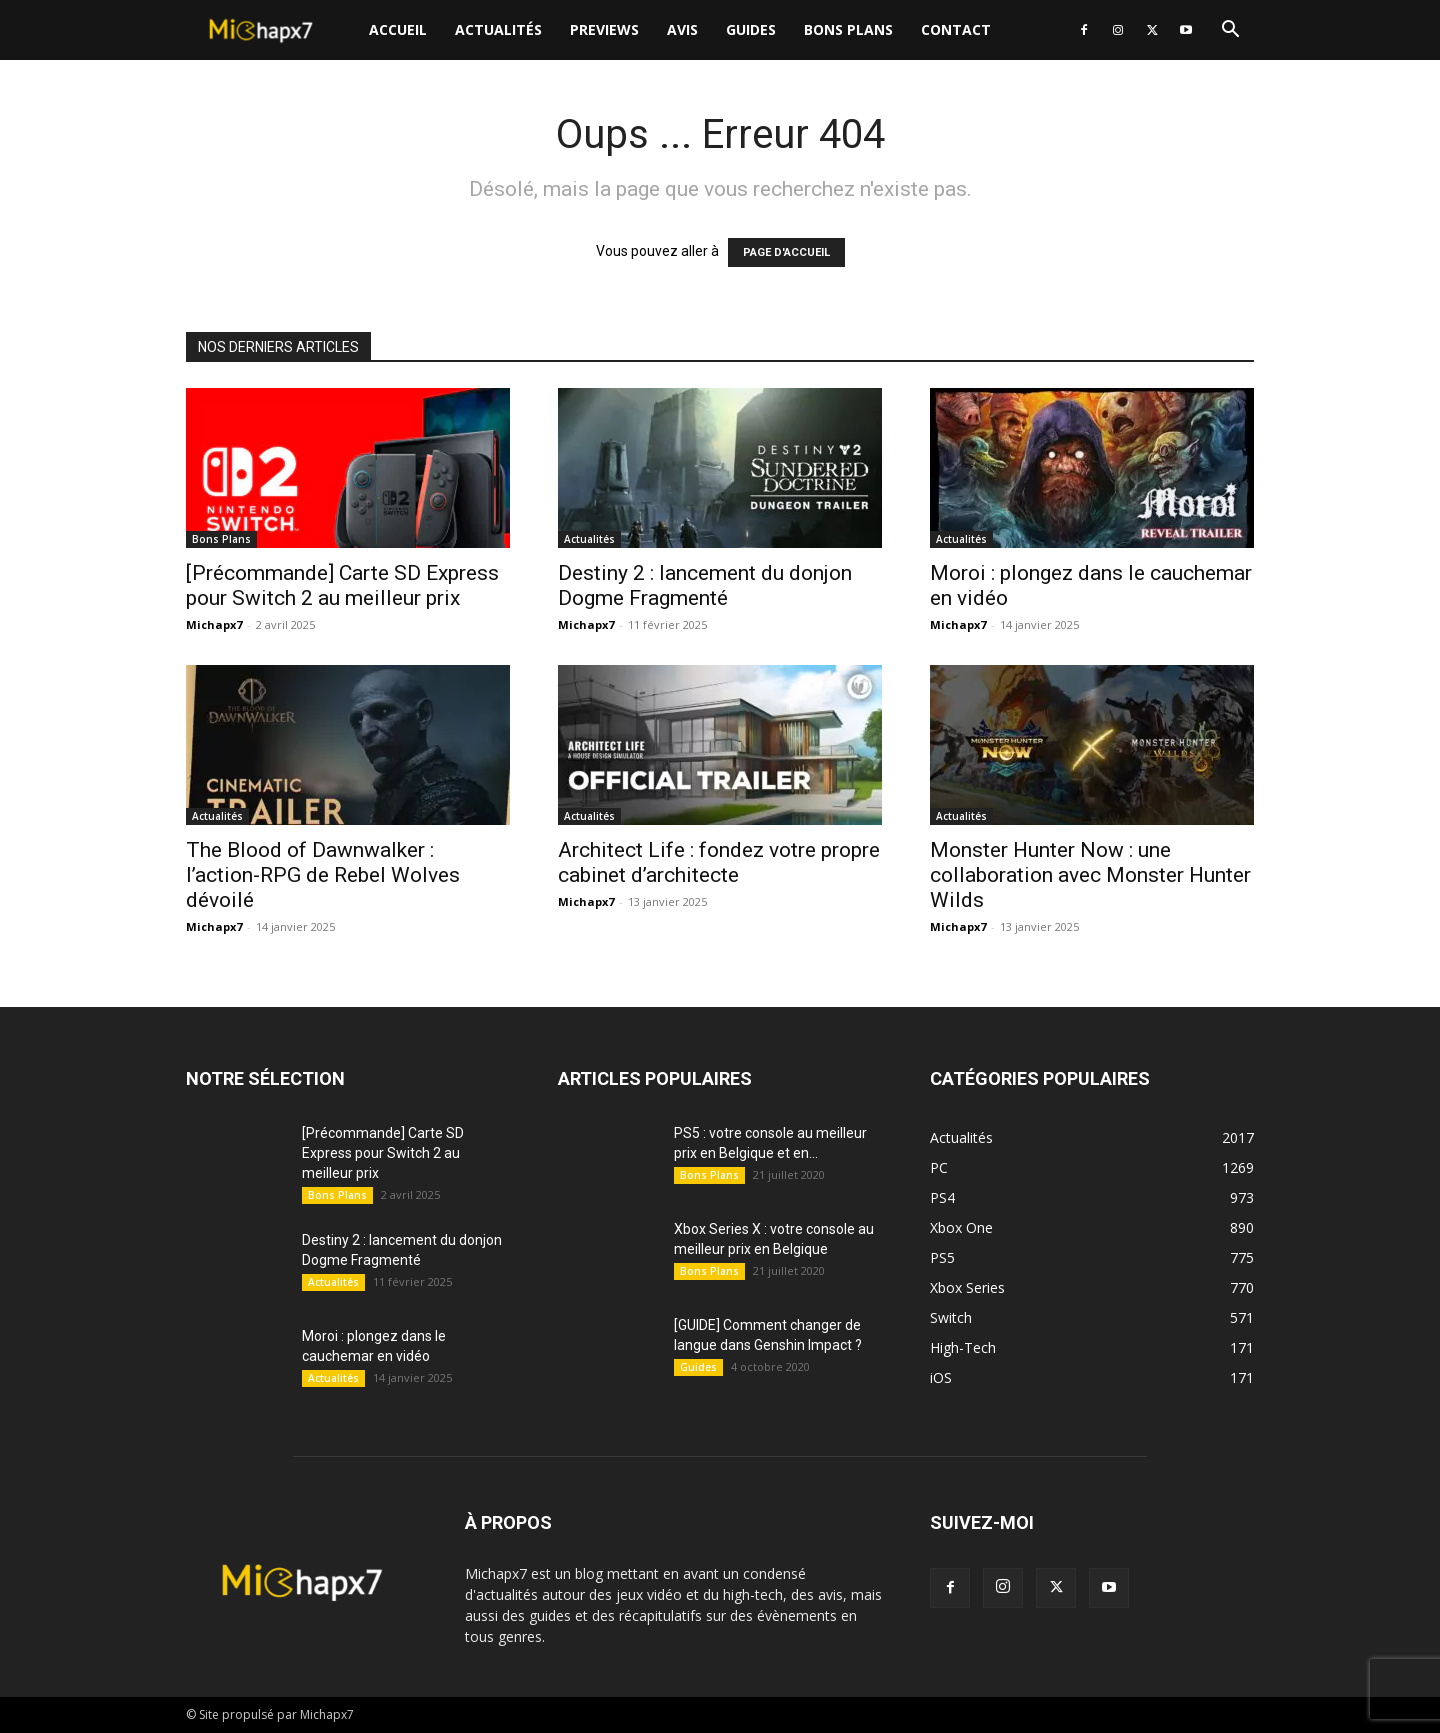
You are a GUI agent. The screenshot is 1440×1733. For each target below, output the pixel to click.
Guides (751, 29)
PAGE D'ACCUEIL (786, 252)
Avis (682, 29)
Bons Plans (848, 29)
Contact (956, 29)
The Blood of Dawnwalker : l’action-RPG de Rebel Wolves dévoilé (323, 875)
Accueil (398, 29)
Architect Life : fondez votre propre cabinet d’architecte (719, 862)
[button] (1230, 31)
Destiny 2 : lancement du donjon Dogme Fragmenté (705, 585)
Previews (604, 29)
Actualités (498, 29)
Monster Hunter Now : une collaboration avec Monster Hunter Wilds (1090, 875)
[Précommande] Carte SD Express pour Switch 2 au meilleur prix (342, 585)
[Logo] (270, 30)
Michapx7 (214, 624)
